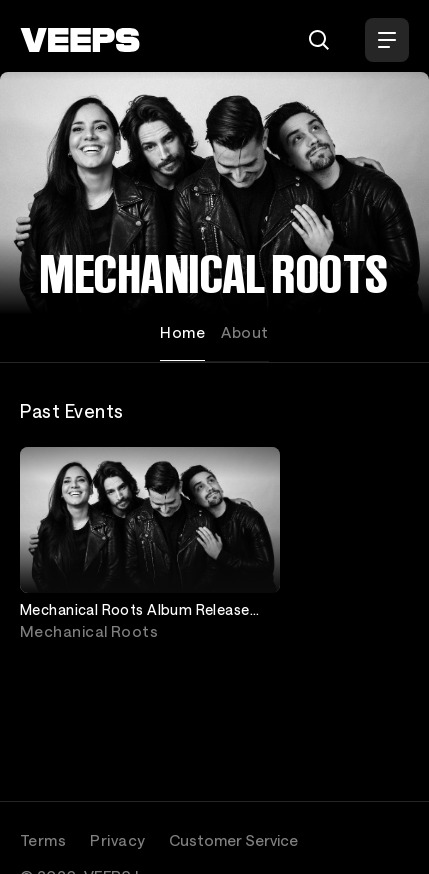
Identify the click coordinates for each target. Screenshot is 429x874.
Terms (43, 840)
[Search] (319, 40)
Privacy (117, 840)
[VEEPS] (80, 40)
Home (182, 332)
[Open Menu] (387, 40)
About (244, 332)
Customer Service (233, 840)
